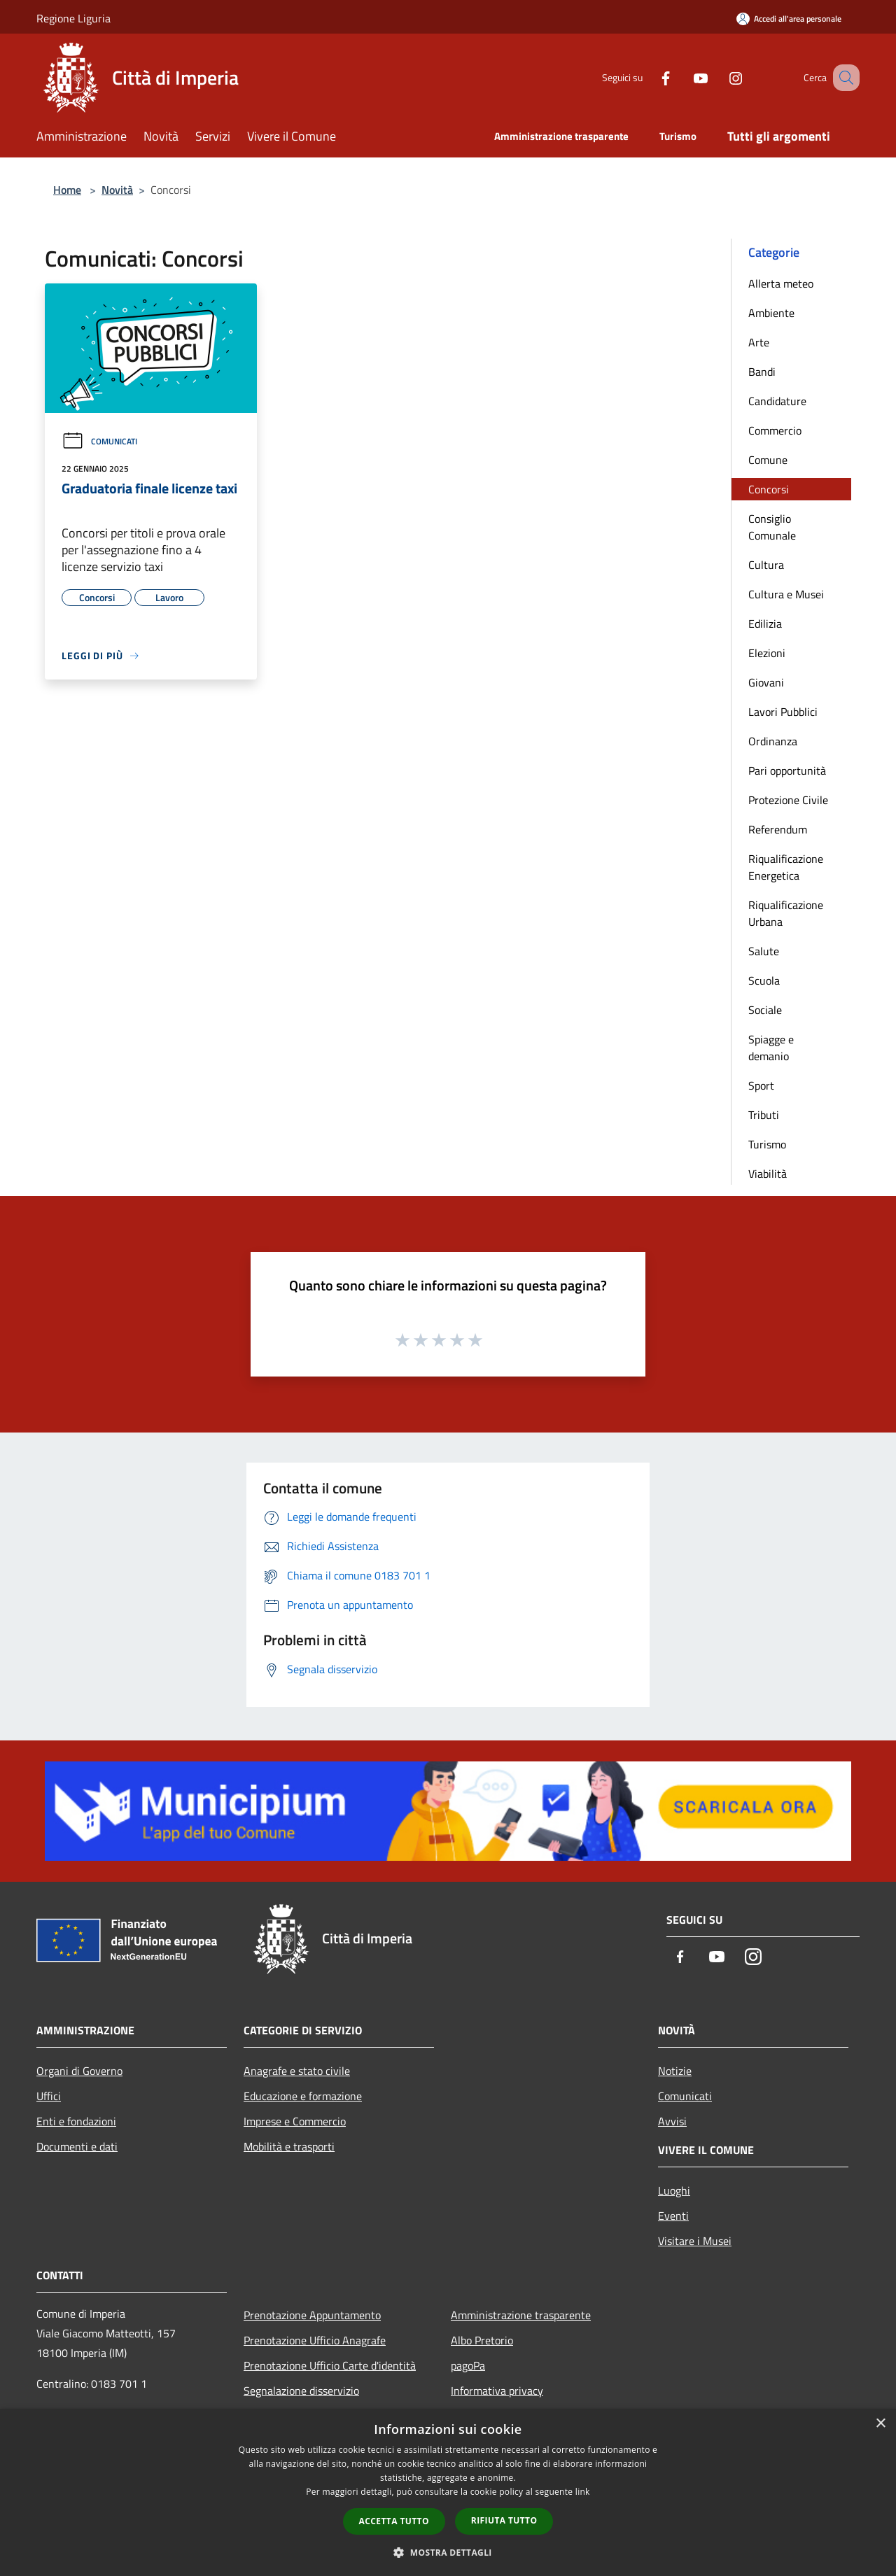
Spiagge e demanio (771, 1047)
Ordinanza (772, 741)
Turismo (767, 1144)
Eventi (673, 2215)
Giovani (766, 682)
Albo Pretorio (482, 2340)
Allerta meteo (780, 283)
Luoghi (674, 2190)
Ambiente (771, 312)
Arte (758, 342)
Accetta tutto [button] (394, 2521)
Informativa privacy (497, 2390)
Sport (761, 1085)
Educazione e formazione (303, 2096)
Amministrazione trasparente (521, 2315)
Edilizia (765, 623)
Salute (763, 951)
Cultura (766, 564)
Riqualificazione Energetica (785, 867)
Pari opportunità (787, 770)
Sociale (765, 1009)
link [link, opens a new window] (582, 2492)
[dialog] (448, 2492)
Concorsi (768, 489)
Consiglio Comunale (772, 527)
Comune (768, 459)
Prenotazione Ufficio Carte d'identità (330, 2365)
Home (67, 189)
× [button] (880, 2424)
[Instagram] (718, 77)
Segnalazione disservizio (301, 2390)
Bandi (762, 371)
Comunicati (99, 441)
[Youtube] (683, 77)
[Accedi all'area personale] (789, 18)
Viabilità (767, 1173)
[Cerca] (843, 77)
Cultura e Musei (786, 594)
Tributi (763, 1114)
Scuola (764, 980)
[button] (448, 2552)
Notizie (675, 2070)
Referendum (777, 829)
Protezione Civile (788, 799)
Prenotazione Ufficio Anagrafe (315, 2340)
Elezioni (766, 653)
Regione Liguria (73, 18)
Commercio (775, 430)
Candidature (777, 401)
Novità (117, 189)
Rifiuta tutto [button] (504, 2520)
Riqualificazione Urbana (785, 913)
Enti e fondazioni (76, 2121)
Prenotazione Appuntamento (312, 2315)
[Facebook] (648, 77)
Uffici (48, 2096)
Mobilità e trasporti (289, 2146)
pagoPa (468, 2365)
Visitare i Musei (695, 2240)
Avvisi (672, 2121)
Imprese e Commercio (295, 2121)
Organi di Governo (79, 2070)
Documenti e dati (77, 2146)
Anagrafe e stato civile (297, 2070)
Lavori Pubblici (783, 711)
